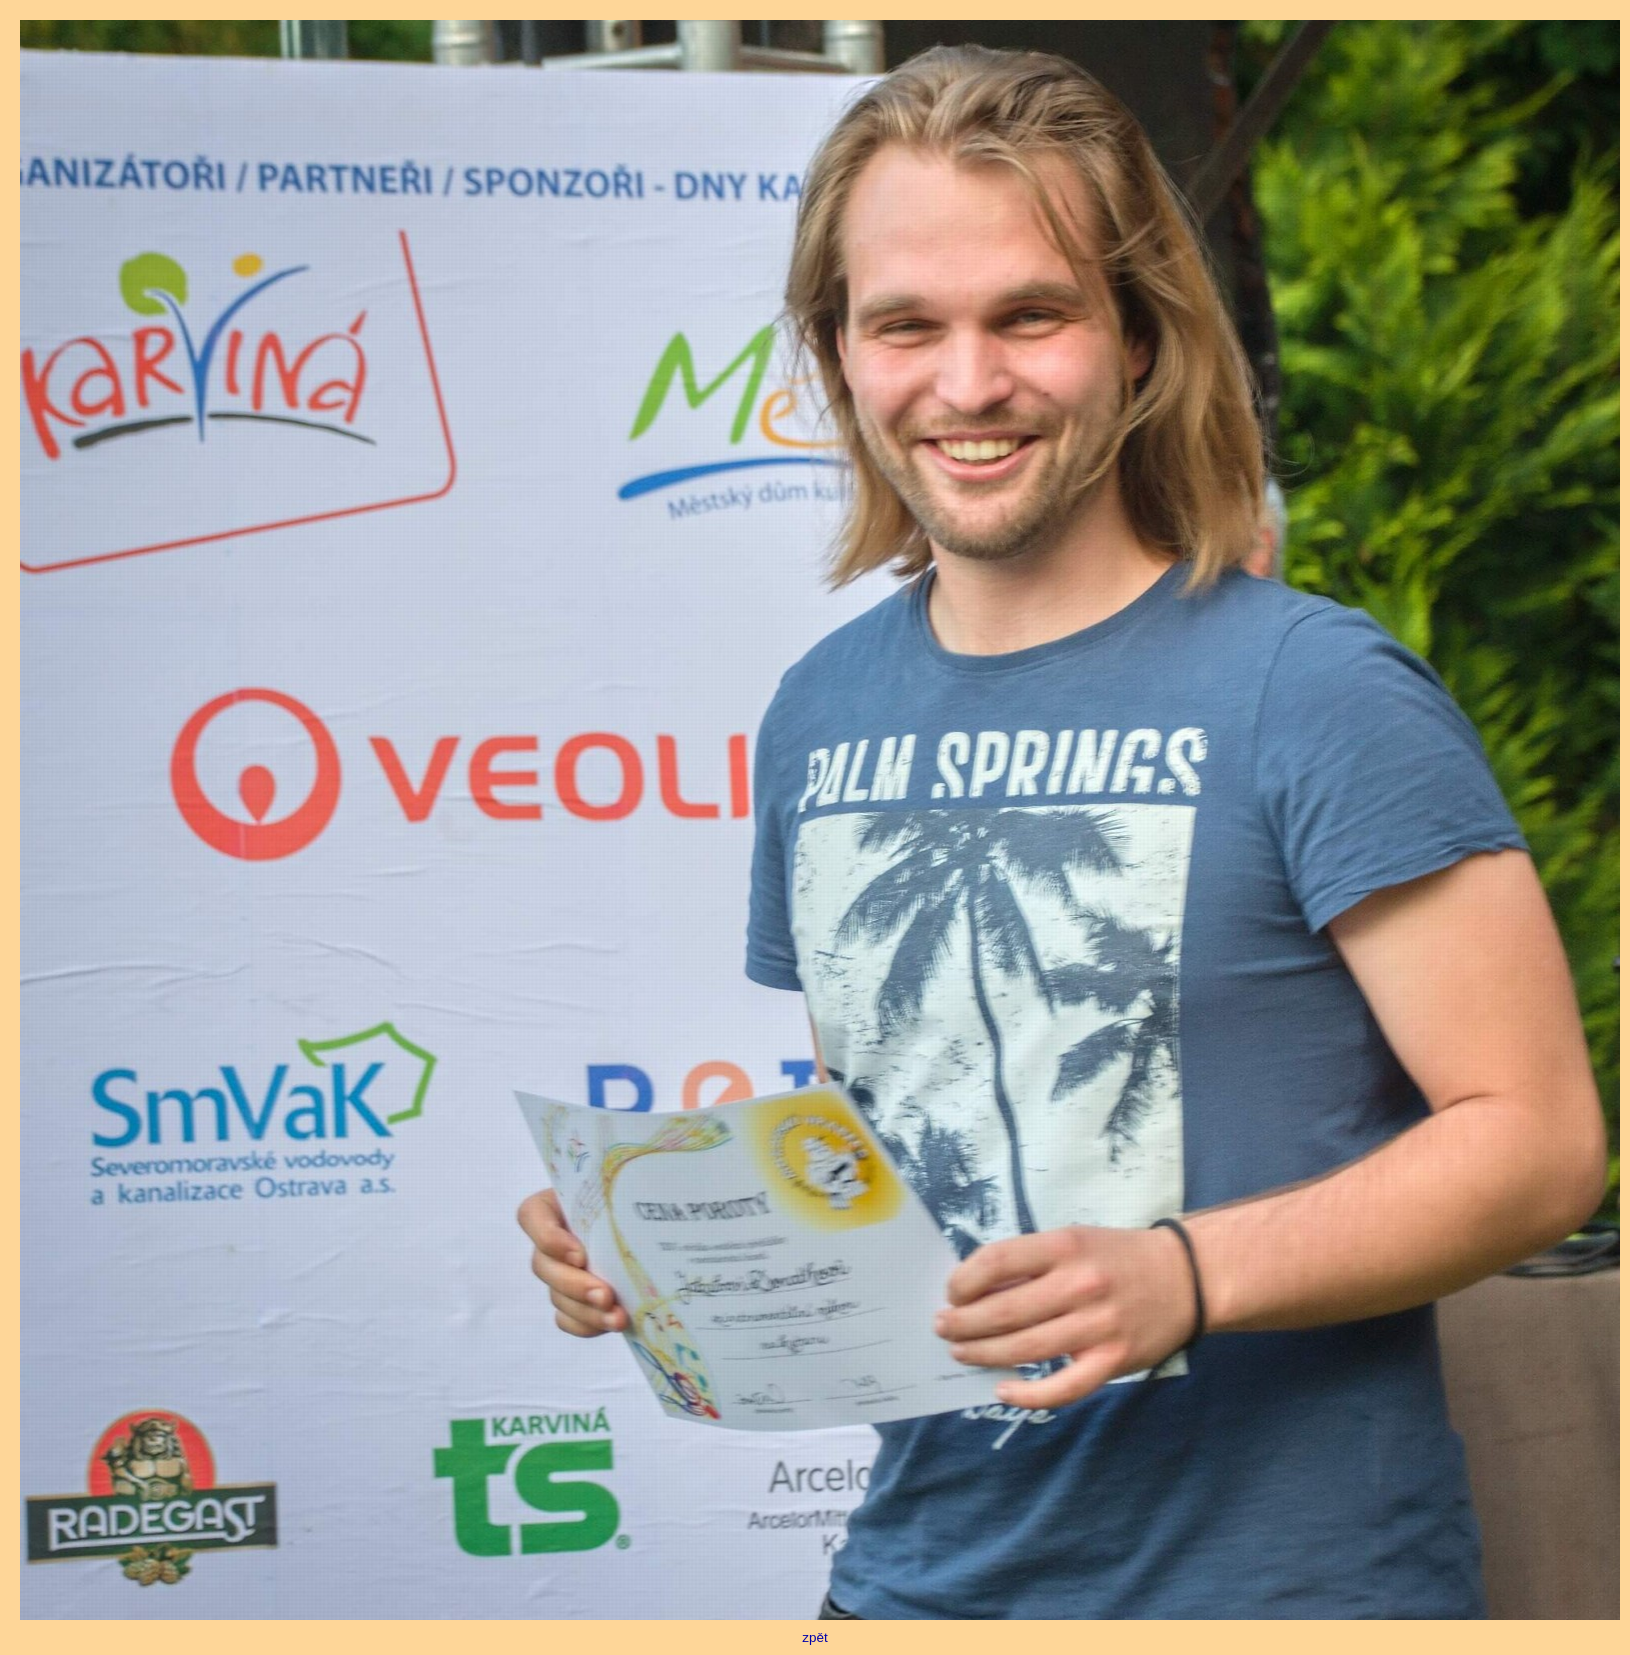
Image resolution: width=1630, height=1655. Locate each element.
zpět (820, 1631)
